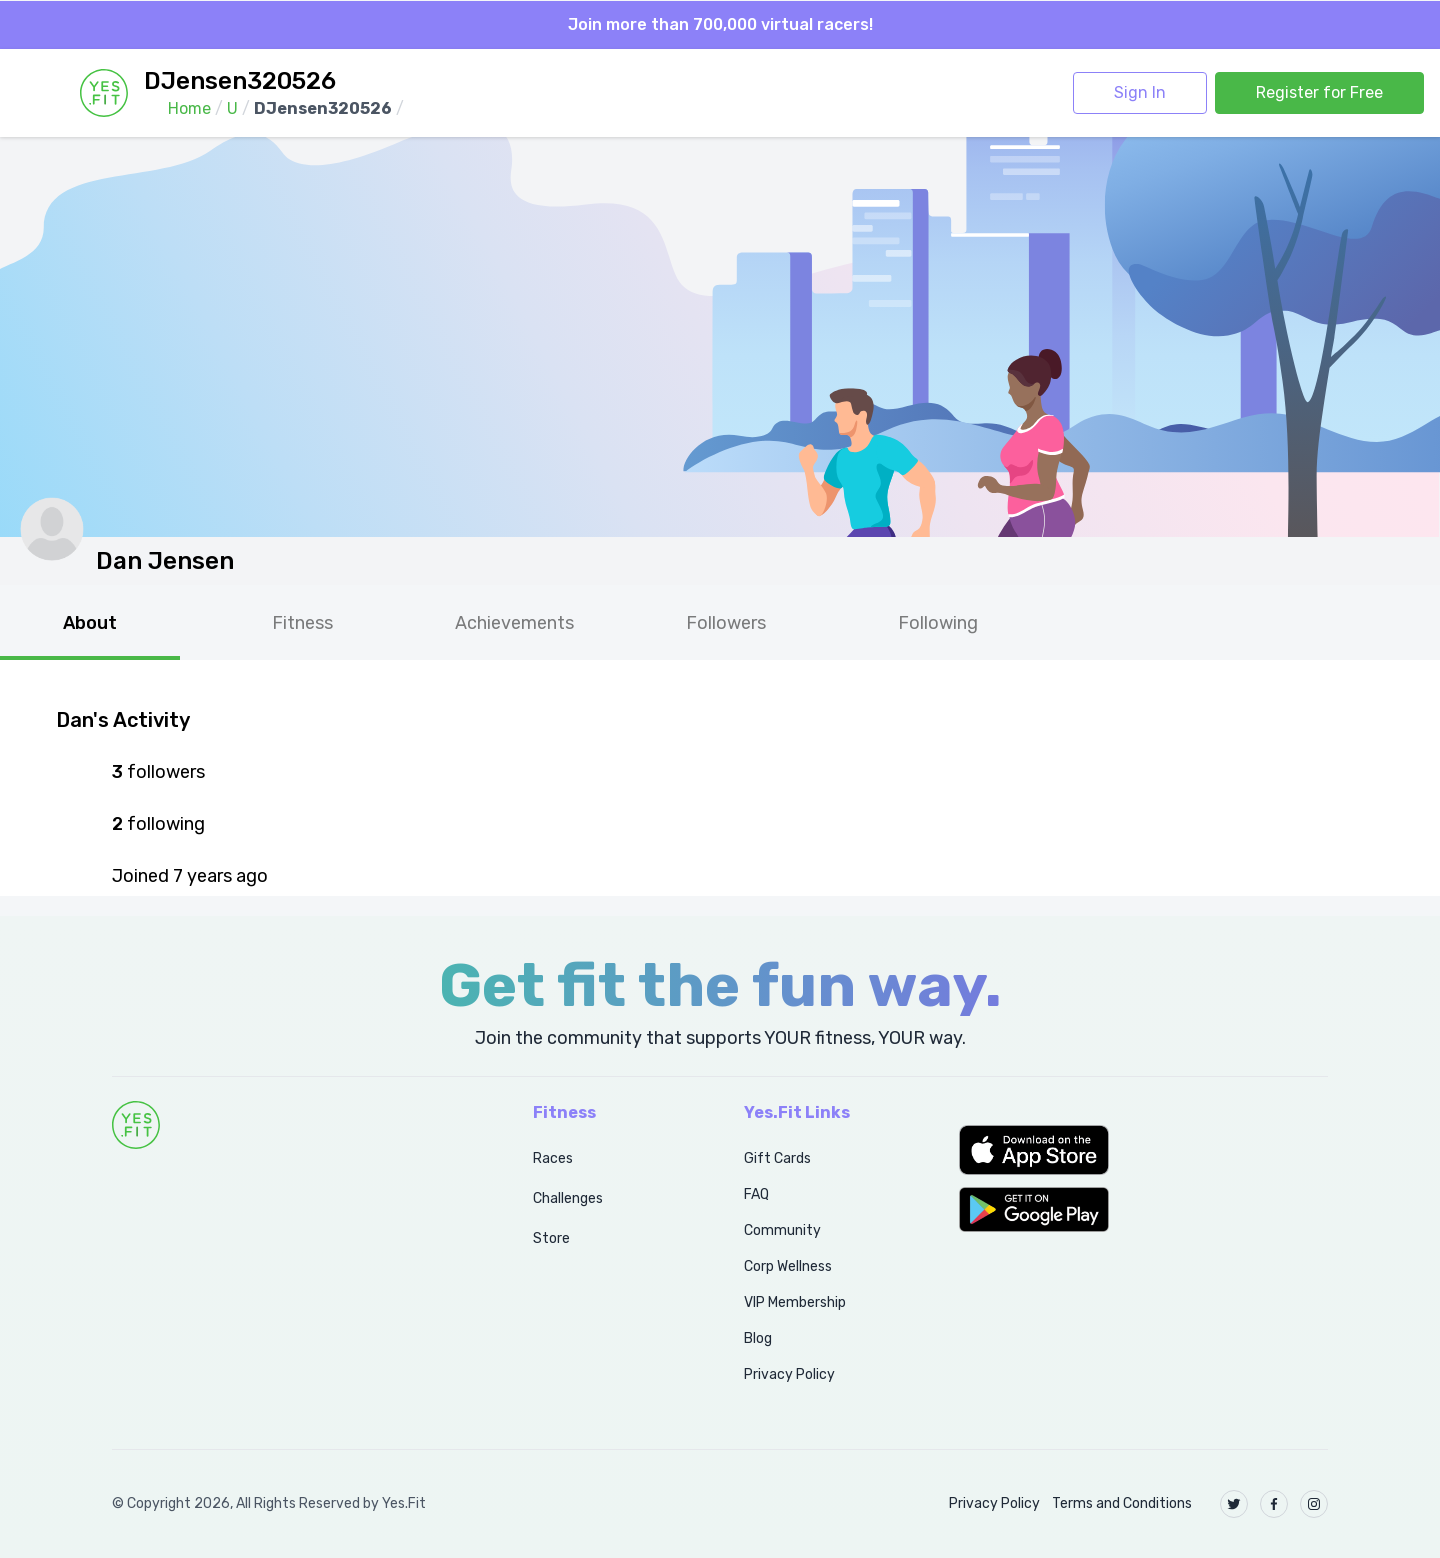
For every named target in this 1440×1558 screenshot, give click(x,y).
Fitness (302, 623)
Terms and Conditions (1122, 1503)
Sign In (1140, 92)
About (90, 623)
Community (782, 1230)
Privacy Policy (789, 1374)
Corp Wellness (788, 1266)
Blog (758, 1338)
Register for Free (1319, 92)
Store (551, 1238)
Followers (726, 623)
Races (553, 1158)
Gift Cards (777, 1158)
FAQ (756, 1194)
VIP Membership (795, 1302)
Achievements (514, 623)
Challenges (568, 1198)
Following (938, 623)
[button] (1143, 1150)
